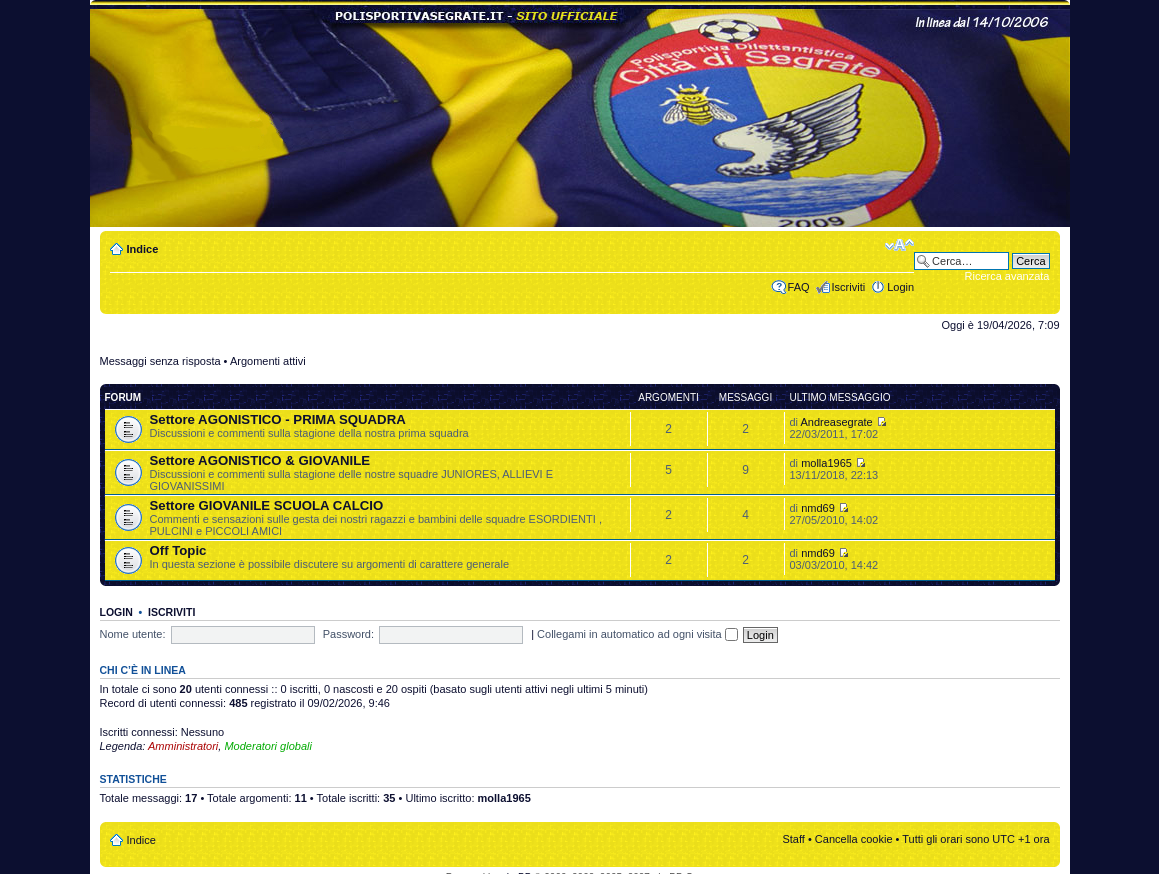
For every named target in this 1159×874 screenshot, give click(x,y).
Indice (143, 249)
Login (900, 287)
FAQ (799, 287)
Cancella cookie (854, 839)
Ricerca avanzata (1007, 276)
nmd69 (818, 508)
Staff (793, 839)
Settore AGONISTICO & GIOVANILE (260, 460)
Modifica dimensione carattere (899, 245)
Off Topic (178, 550)
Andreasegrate (837, 422)
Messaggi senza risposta (160, 361)
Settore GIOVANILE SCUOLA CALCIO (267, 505)
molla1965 (826, 463)
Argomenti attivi (268, 361)
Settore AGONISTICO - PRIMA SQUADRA (278, 419)
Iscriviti (849, 287)
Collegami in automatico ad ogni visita (637, 634)
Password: (348, 634)
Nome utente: (133, 634)
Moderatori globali (267, 746)
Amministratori (183, 746)
